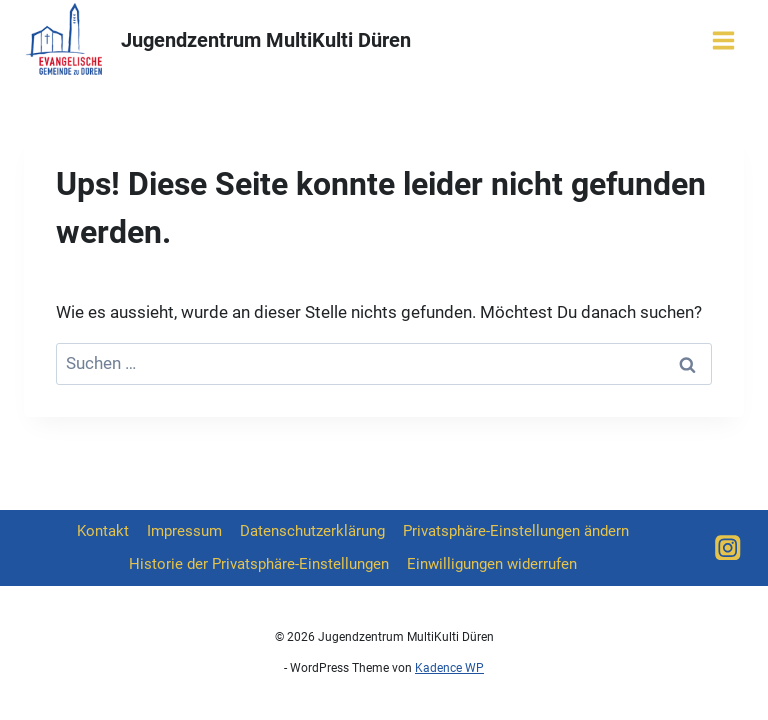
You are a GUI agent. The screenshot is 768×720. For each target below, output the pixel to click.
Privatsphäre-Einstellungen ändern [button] (516, 531)
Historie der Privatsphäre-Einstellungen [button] (259, 564)
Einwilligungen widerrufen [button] (492, 564)
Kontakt (103, 531)
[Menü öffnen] (723, 40)
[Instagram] (728, 547)
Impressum (184, 531)
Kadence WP (449, 668)
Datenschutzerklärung (312, 531)
